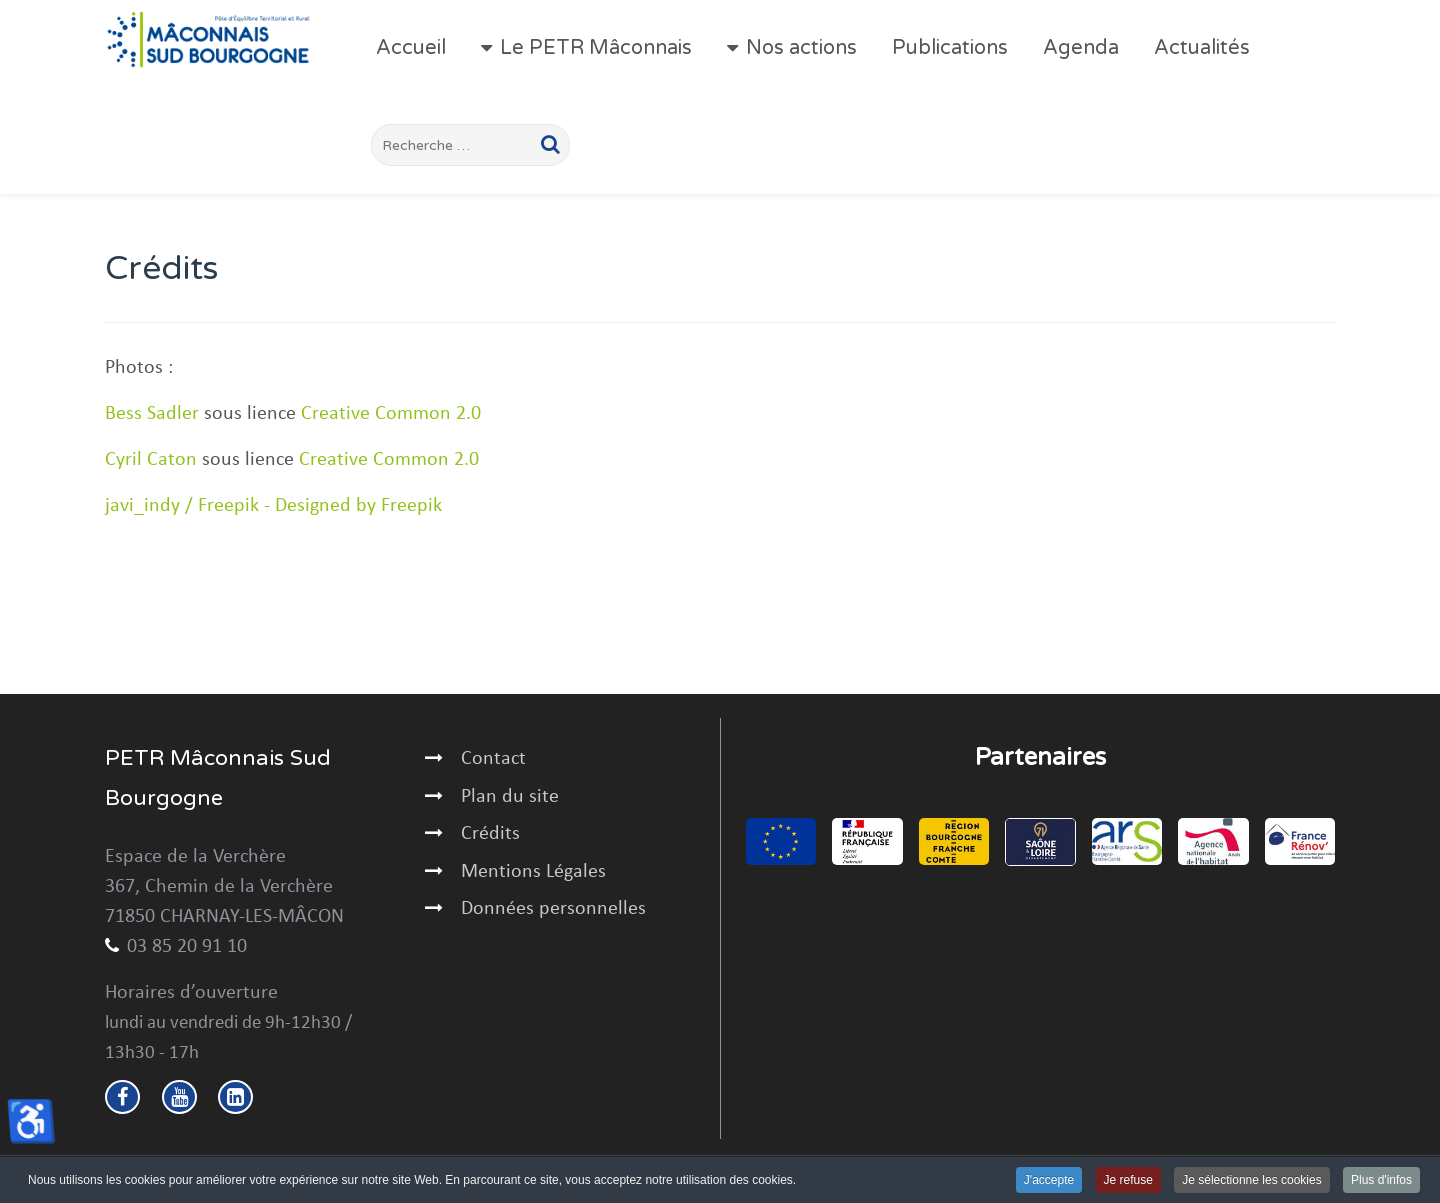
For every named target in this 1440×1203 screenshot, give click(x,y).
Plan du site (510, 797)
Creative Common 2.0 (391, 414)
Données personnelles (553, 909)
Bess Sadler (152, 414)
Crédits (490, 834)
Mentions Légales (533, 872)
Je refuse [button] (1128, 1181)
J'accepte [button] (1049, 1181)
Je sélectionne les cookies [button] (1251, 1181)
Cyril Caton (151, 460)
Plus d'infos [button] (1381, 1181)
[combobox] (470, 145)
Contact (493, 759)
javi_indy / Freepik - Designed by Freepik (273, 506)
